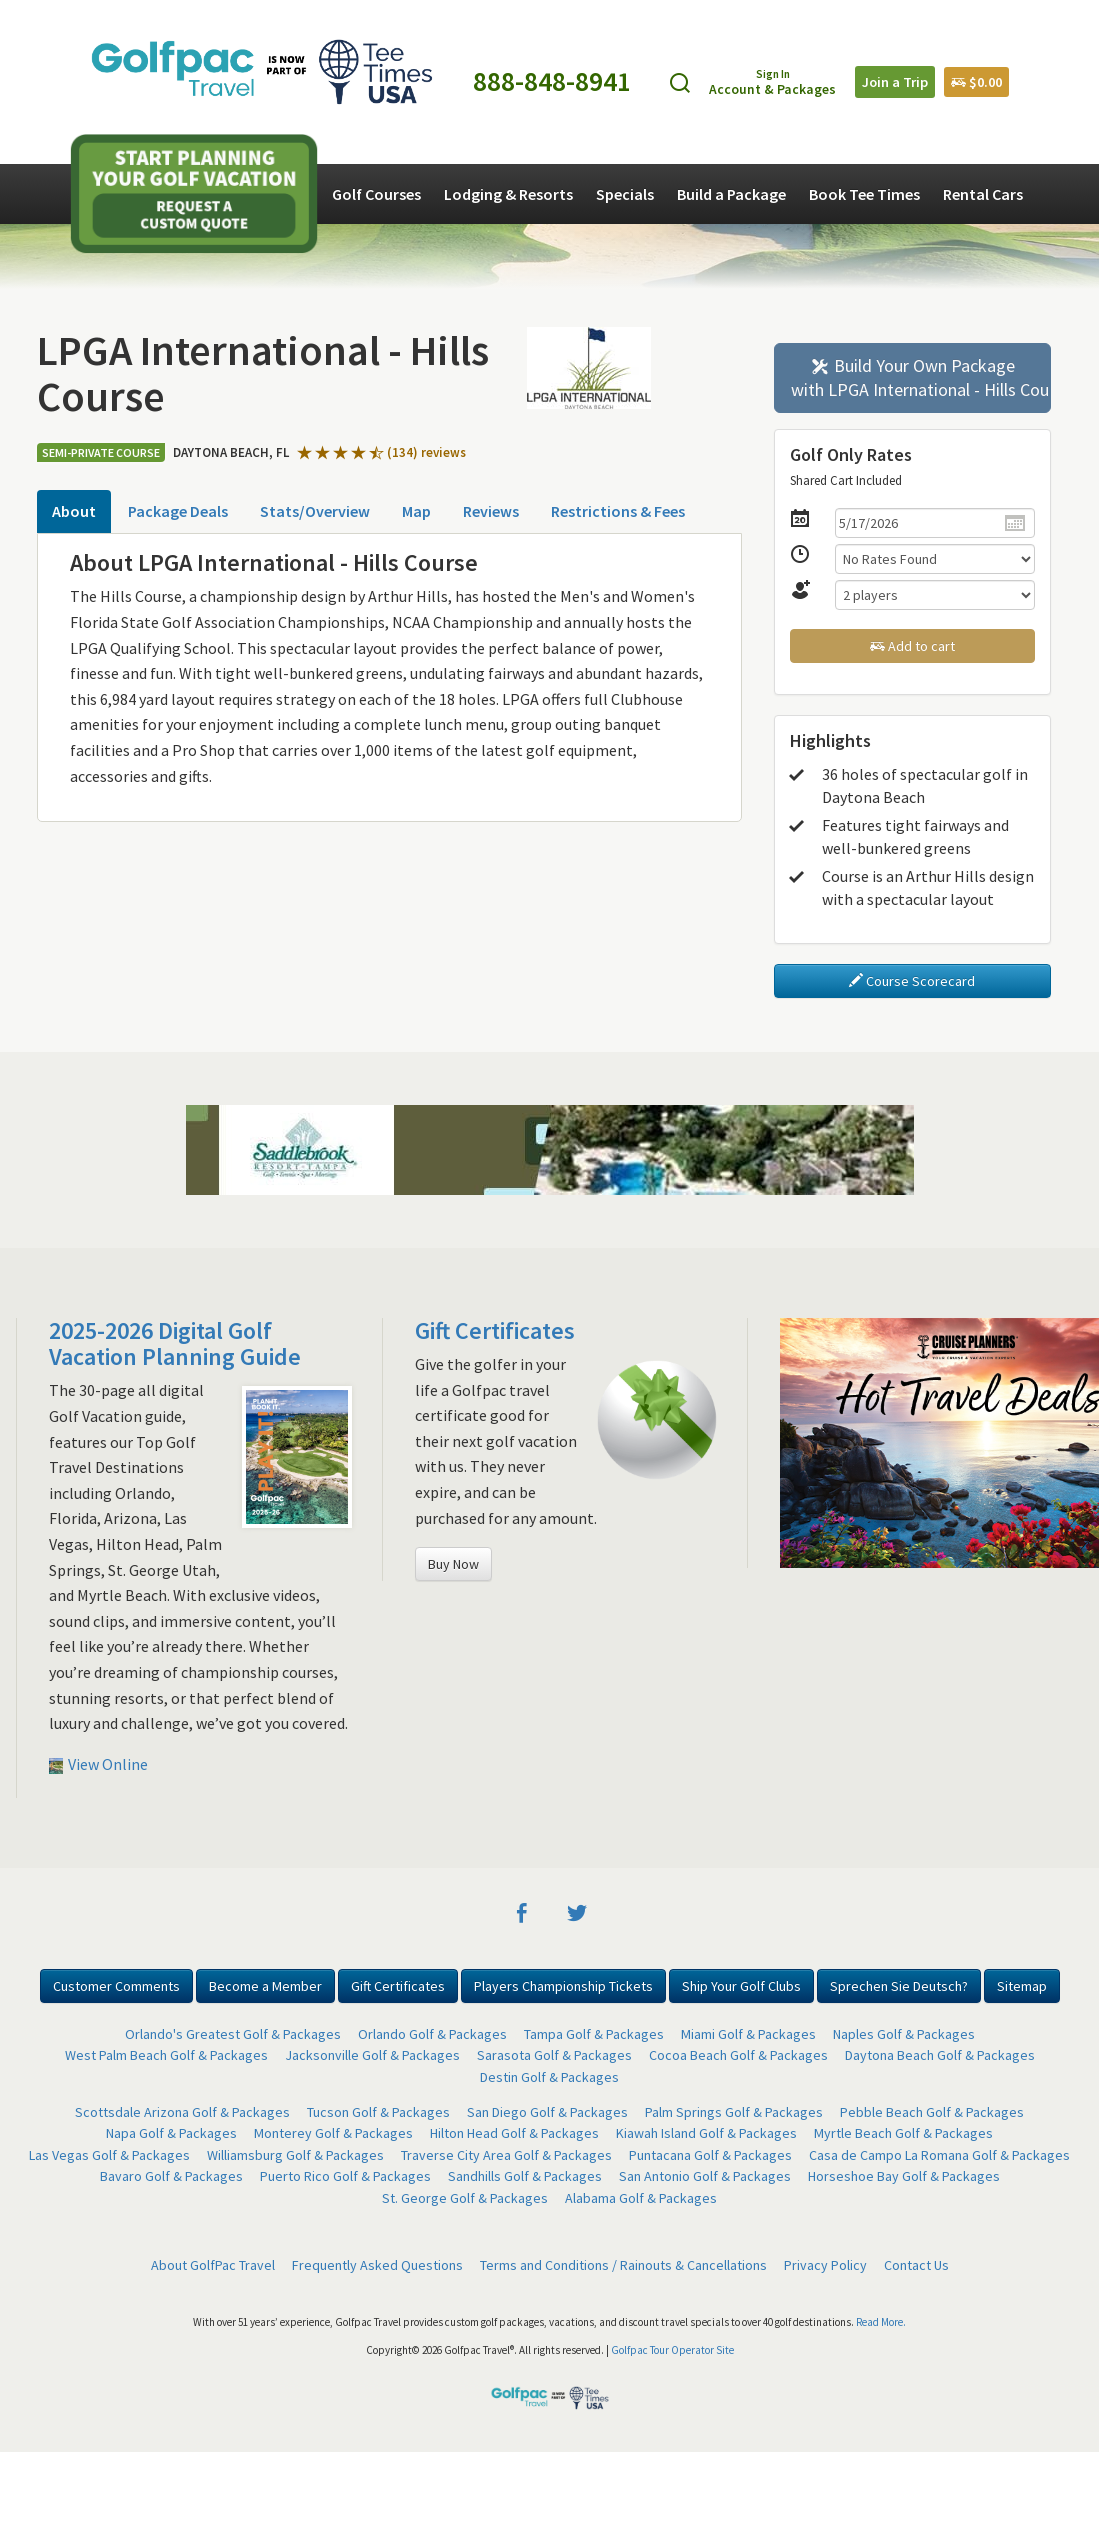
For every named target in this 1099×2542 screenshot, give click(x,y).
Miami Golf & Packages (748, 2034)
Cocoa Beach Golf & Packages (738, 2055)
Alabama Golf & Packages (641, 2198)
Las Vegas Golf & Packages (109, 2155)
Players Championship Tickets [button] (563, 1986)
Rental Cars (983, 194)
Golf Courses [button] (376, 194)
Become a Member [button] (265, 1986)
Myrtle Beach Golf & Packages (903, 2133)
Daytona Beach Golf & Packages (940, 2055)
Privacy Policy (825, 2265)
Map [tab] (416, 511)
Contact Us (916, 2265)
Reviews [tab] (491, 511)
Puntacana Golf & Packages (710, 2155)
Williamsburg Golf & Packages (295, 2155)
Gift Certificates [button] (398, 1986)
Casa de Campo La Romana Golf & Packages (939, 2155)
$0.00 (976, 82)
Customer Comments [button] (116, 1986)
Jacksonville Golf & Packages (372, 2055)
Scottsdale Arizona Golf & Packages (182, 2112)
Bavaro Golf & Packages (171, 2176)
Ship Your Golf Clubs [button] (741, 1986)
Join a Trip (895, 82)
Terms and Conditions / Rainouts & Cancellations (623, 2265)
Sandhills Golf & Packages (525, 2176)
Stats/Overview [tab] (315, 511)
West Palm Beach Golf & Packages (166, 2055)
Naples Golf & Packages (904, 2034)
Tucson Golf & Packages (378, 2112)
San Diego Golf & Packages (547, 2112)
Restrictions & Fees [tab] (618, 511)
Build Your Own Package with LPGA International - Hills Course (921, 377)
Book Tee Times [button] (864, 194)
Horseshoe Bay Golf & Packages (904, 2176)
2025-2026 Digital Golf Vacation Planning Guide (175, 1343)
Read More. (881, 2322)
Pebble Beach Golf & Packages (932, 2112)
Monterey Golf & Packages (333, 2133)
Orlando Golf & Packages (432, 2034)
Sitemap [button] (1022, 1986)
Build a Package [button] (731, 194)
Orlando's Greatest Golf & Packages (233, 2034)
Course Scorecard (912, 981)
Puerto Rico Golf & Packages (345, 2176)
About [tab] (74, 511)
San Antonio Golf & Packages (705, 2176)
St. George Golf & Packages (465, 2198)
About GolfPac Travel (213, 2265)
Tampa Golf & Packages (594, 2034)
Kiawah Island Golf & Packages (706, 2133)
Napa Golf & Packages (171, 2133)
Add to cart (912, 646)
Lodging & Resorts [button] (508, 194)
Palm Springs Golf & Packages (734, 2112)
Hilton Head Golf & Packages (514, 2133)
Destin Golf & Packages (549, 2077)
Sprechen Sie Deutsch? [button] (899, 1986)
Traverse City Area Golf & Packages (506, 2155)
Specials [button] (625, 194)
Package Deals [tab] (178, 511)
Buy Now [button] (453, 1564)
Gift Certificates (495, 1330)
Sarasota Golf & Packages (554, 2055)
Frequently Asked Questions (377, 2265)
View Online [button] (98, 1764)
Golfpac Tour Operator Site (672, 2350)
